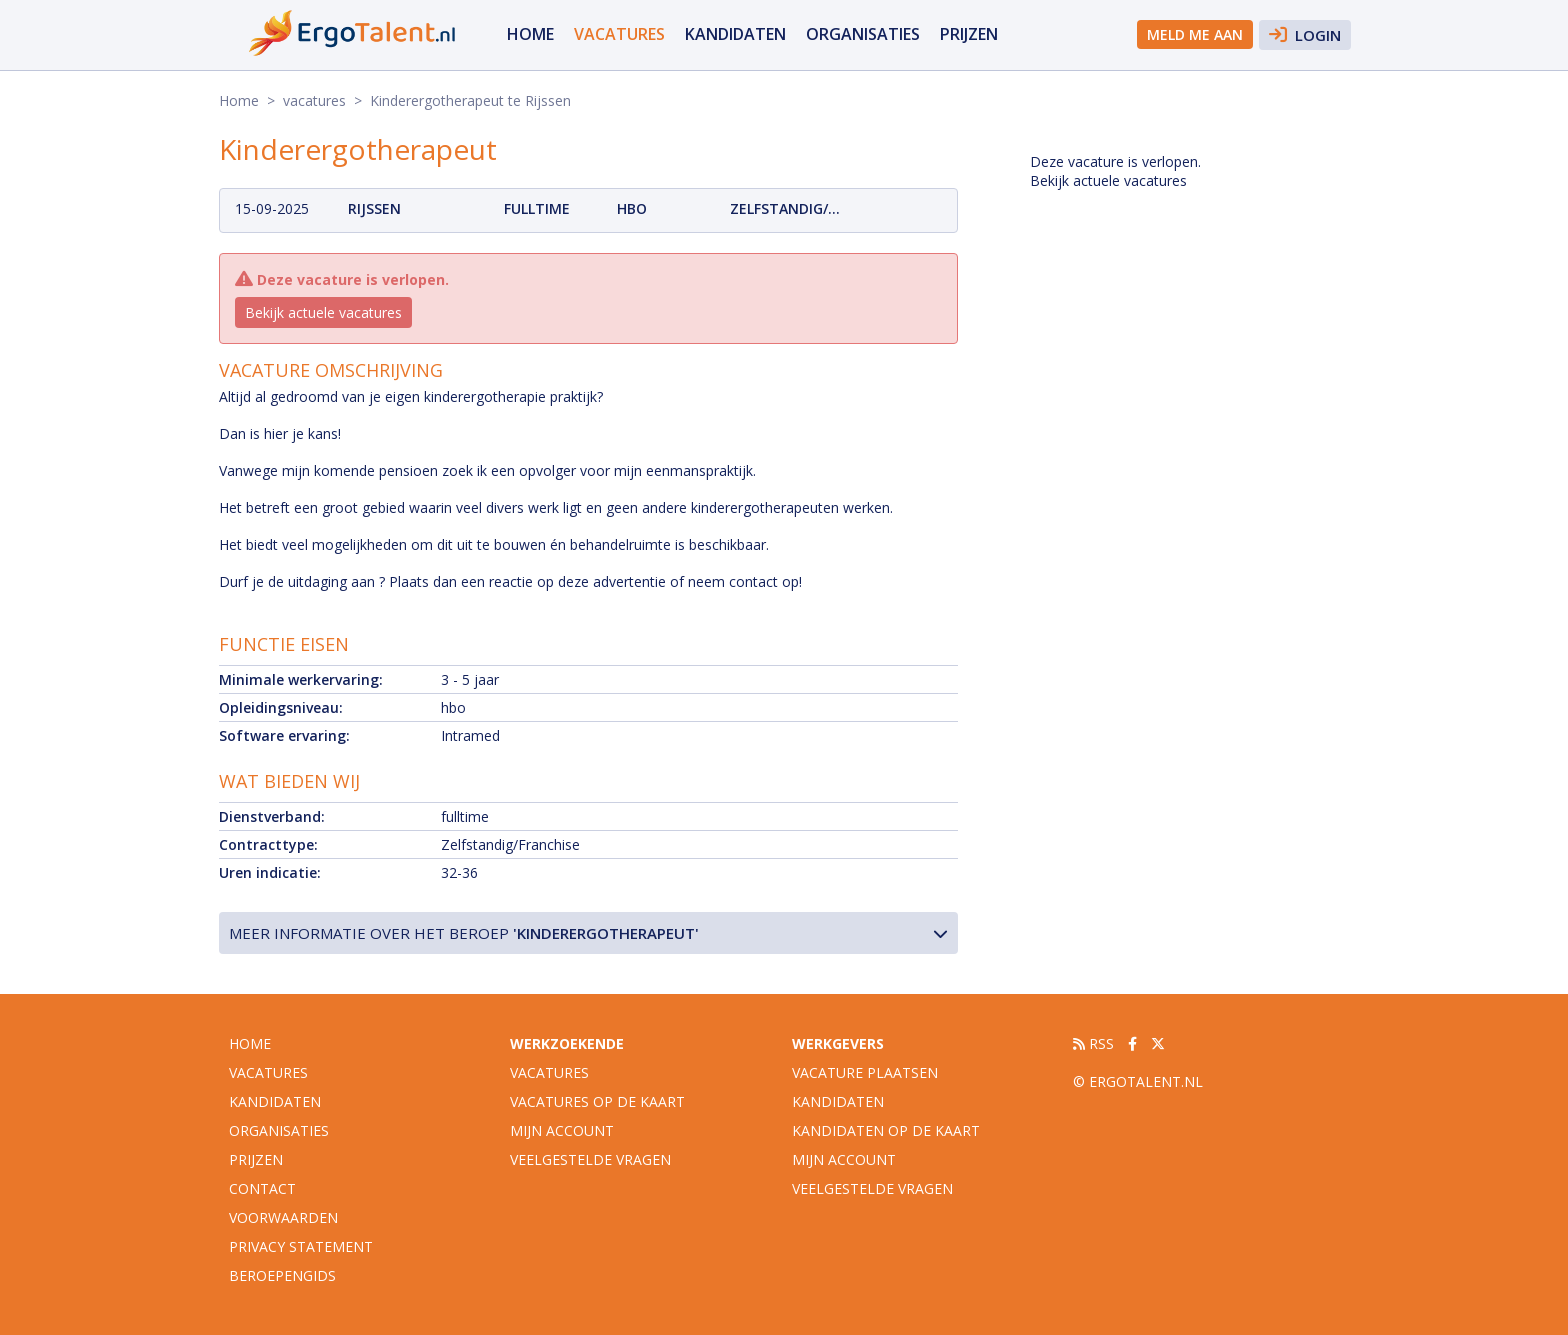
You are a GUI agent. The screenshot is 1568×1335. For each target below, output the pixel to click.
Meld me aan (1195, 34)
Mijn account (562, 1130)
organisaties (863, 34)
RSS (1093, 1043)
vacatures (619, 34)
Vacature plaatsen (865, 1072)
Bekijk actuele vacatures (323, 312)
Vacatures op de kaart (597, 1101)
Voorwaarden (283, 1217)
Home (530, 34)
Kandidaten (735, 34)
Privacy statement (301, 1246)
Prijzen (969, 34)
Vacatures (549, 1072)
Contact (262, 1188)
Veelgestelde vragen (590, 1159)
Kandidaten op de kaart (886, 1130)
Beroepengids (282, 1275)
